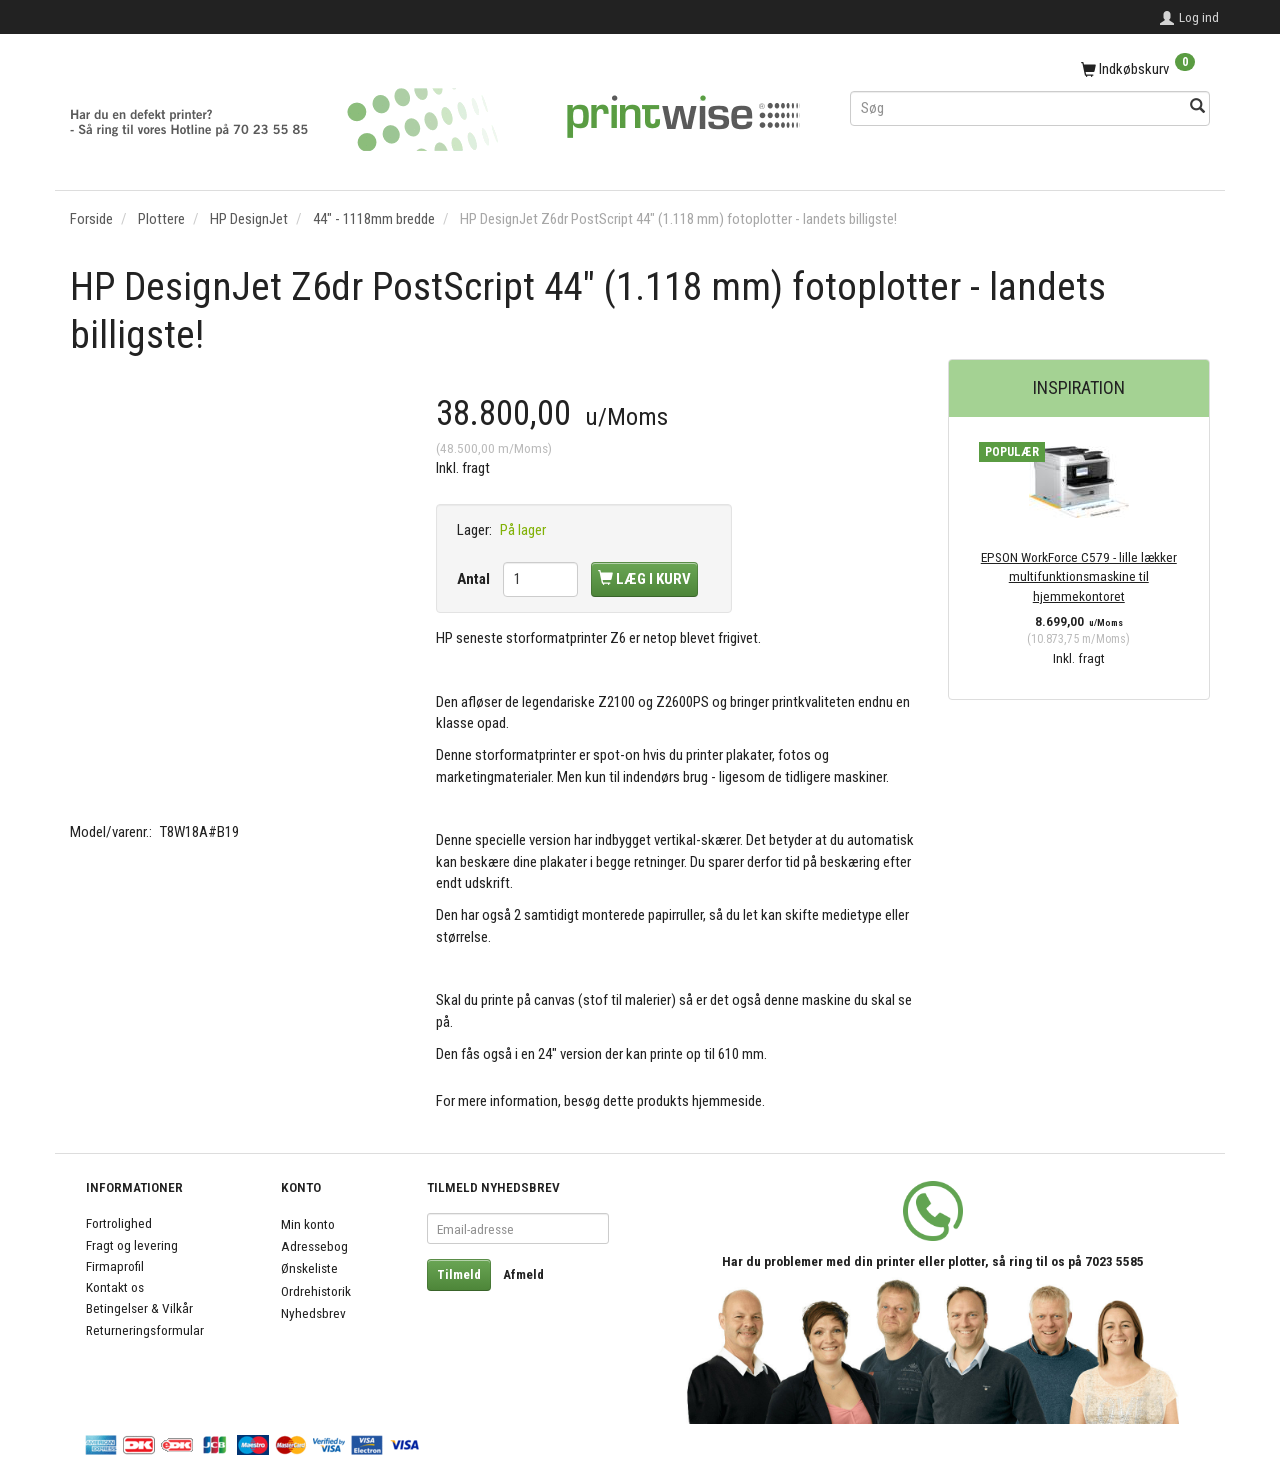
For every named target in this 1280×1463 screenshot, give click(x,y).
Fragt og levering (132, 1245)
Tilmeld (459, 1274)
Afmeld (523, 1274)
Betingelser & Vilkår (139, 1308)
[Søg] (1197, 107)
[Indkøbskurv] (1030, 70)
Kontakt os (115, 1287)
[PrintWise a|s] (435, 112)
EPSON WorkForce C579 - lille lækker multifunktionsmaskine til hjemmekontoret (1079, 576)
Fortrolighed (119, 1223)
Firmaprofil (115, 1266)
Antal (475, 579)
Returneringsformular (145, 1330)
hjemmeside (727, 1101)
